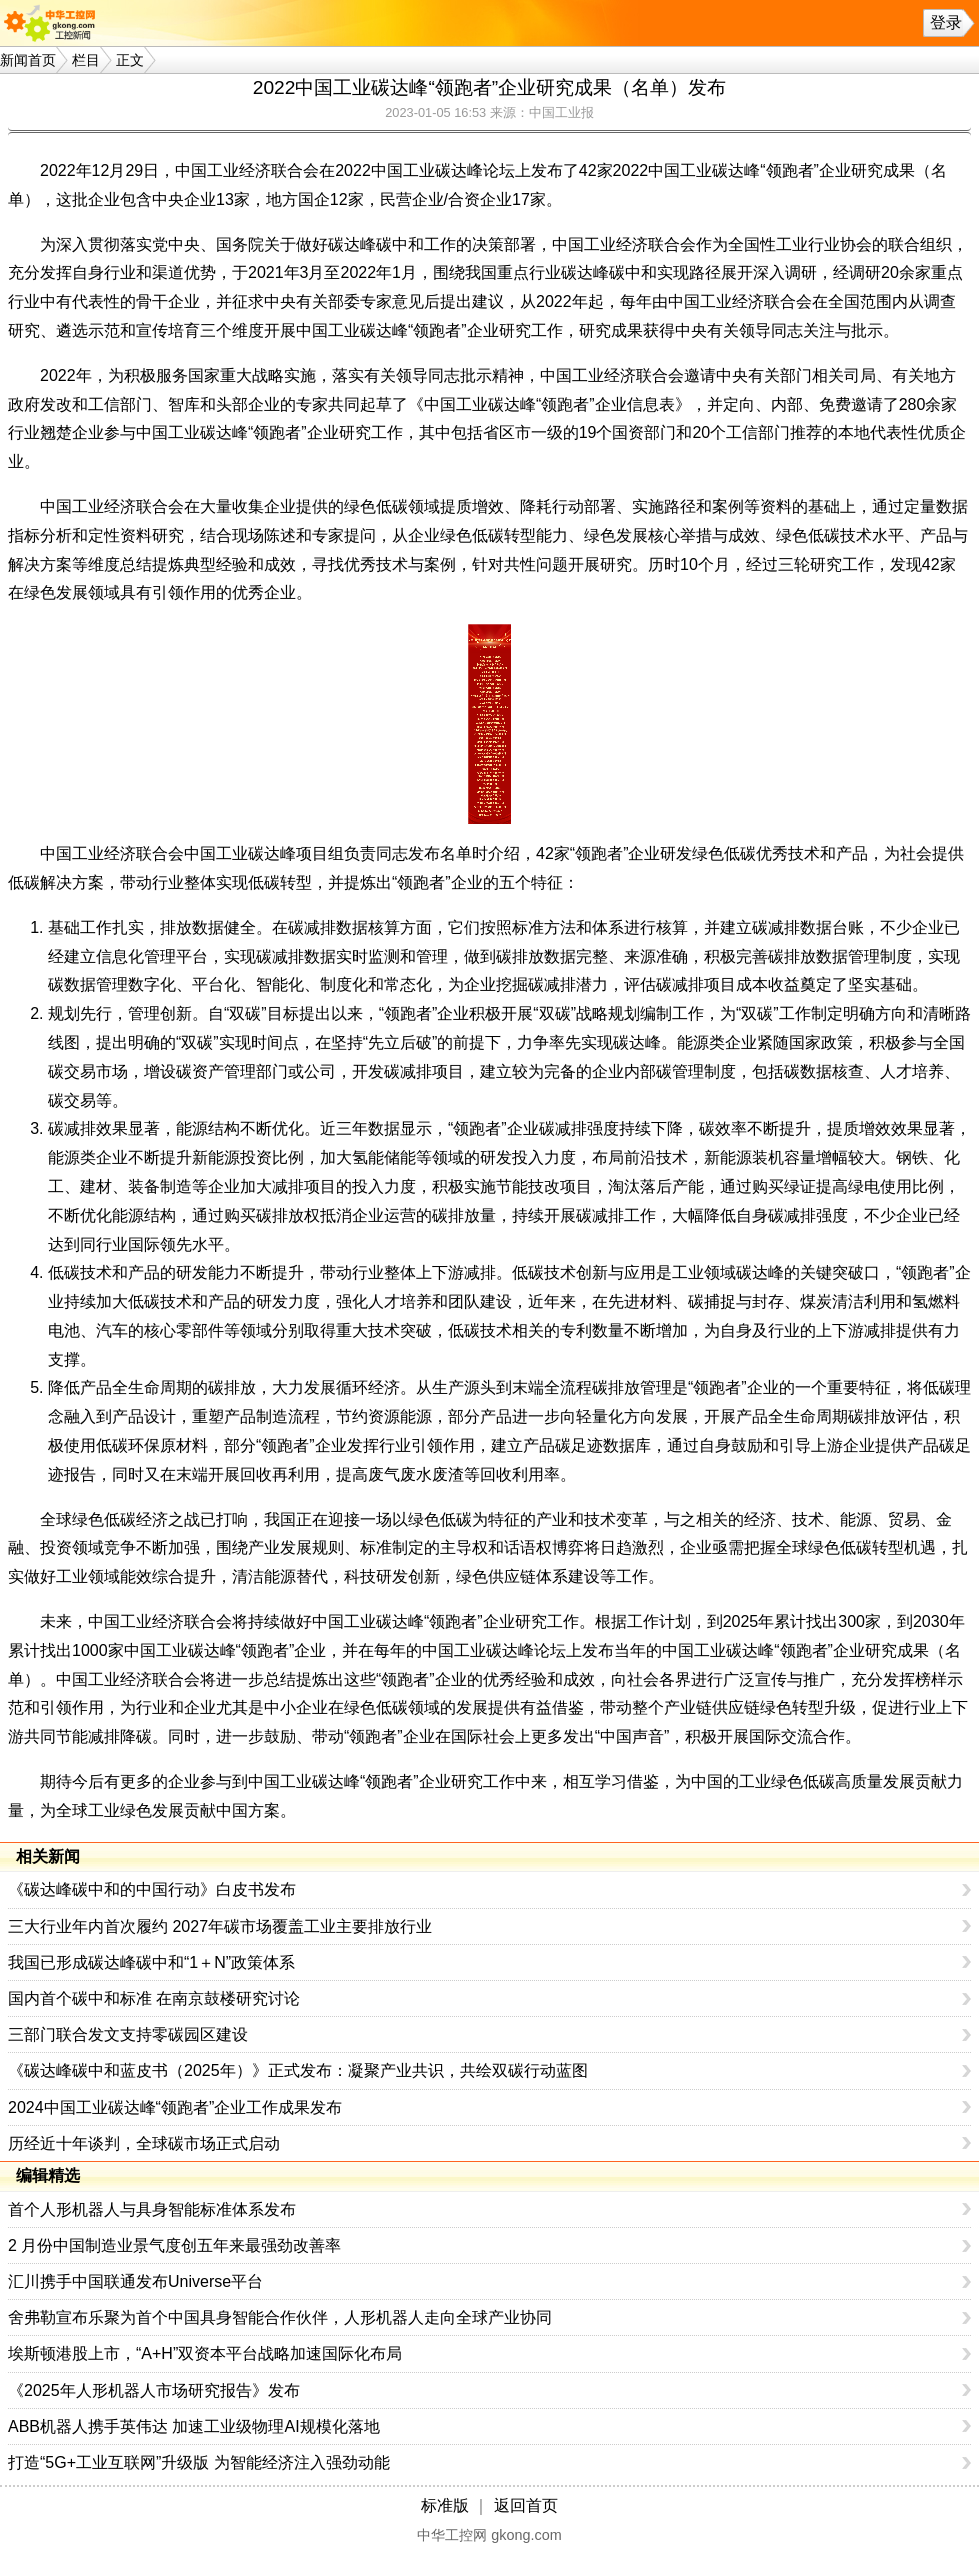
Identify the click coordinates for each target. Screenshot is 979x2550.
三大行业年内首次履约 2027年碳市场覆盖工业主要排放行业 (220, 1926)
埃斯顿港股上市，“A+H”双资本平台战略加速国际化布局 (205, 2353)
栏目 (86, 60)
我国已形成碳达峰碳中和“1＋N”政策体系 (151, 1962)
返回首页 (526, 2505)
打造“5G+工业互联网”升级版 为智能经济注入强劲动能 (199, 2462)
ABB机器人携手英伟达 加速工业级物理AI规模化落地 (194, 2426)
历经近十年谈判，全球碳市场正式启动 (144, 2143)
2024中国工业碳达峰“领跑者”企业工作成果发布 (175, 2107)
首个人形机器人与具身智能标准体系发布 (152, 2209)
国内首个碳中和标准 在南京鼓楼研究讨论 (154, 1998)
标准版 (445, 2505)
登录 (946, 22)
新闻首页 (28, 60)
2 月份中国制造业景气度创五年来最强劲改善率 (174, 2245)
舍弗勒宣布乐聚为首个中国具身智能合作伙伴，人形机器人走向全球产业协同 (280, 2317)
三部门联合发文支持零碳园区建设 (128, 2034)
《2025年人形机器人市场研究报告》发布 (154, 2390)
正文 (130, 60)
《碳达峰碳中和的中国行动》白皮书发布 (152, 1889)
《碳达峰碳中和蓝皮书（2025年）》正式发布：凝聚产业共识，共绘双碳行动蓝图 (298, 2070)
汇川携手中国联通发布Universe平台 (135, 2281)
